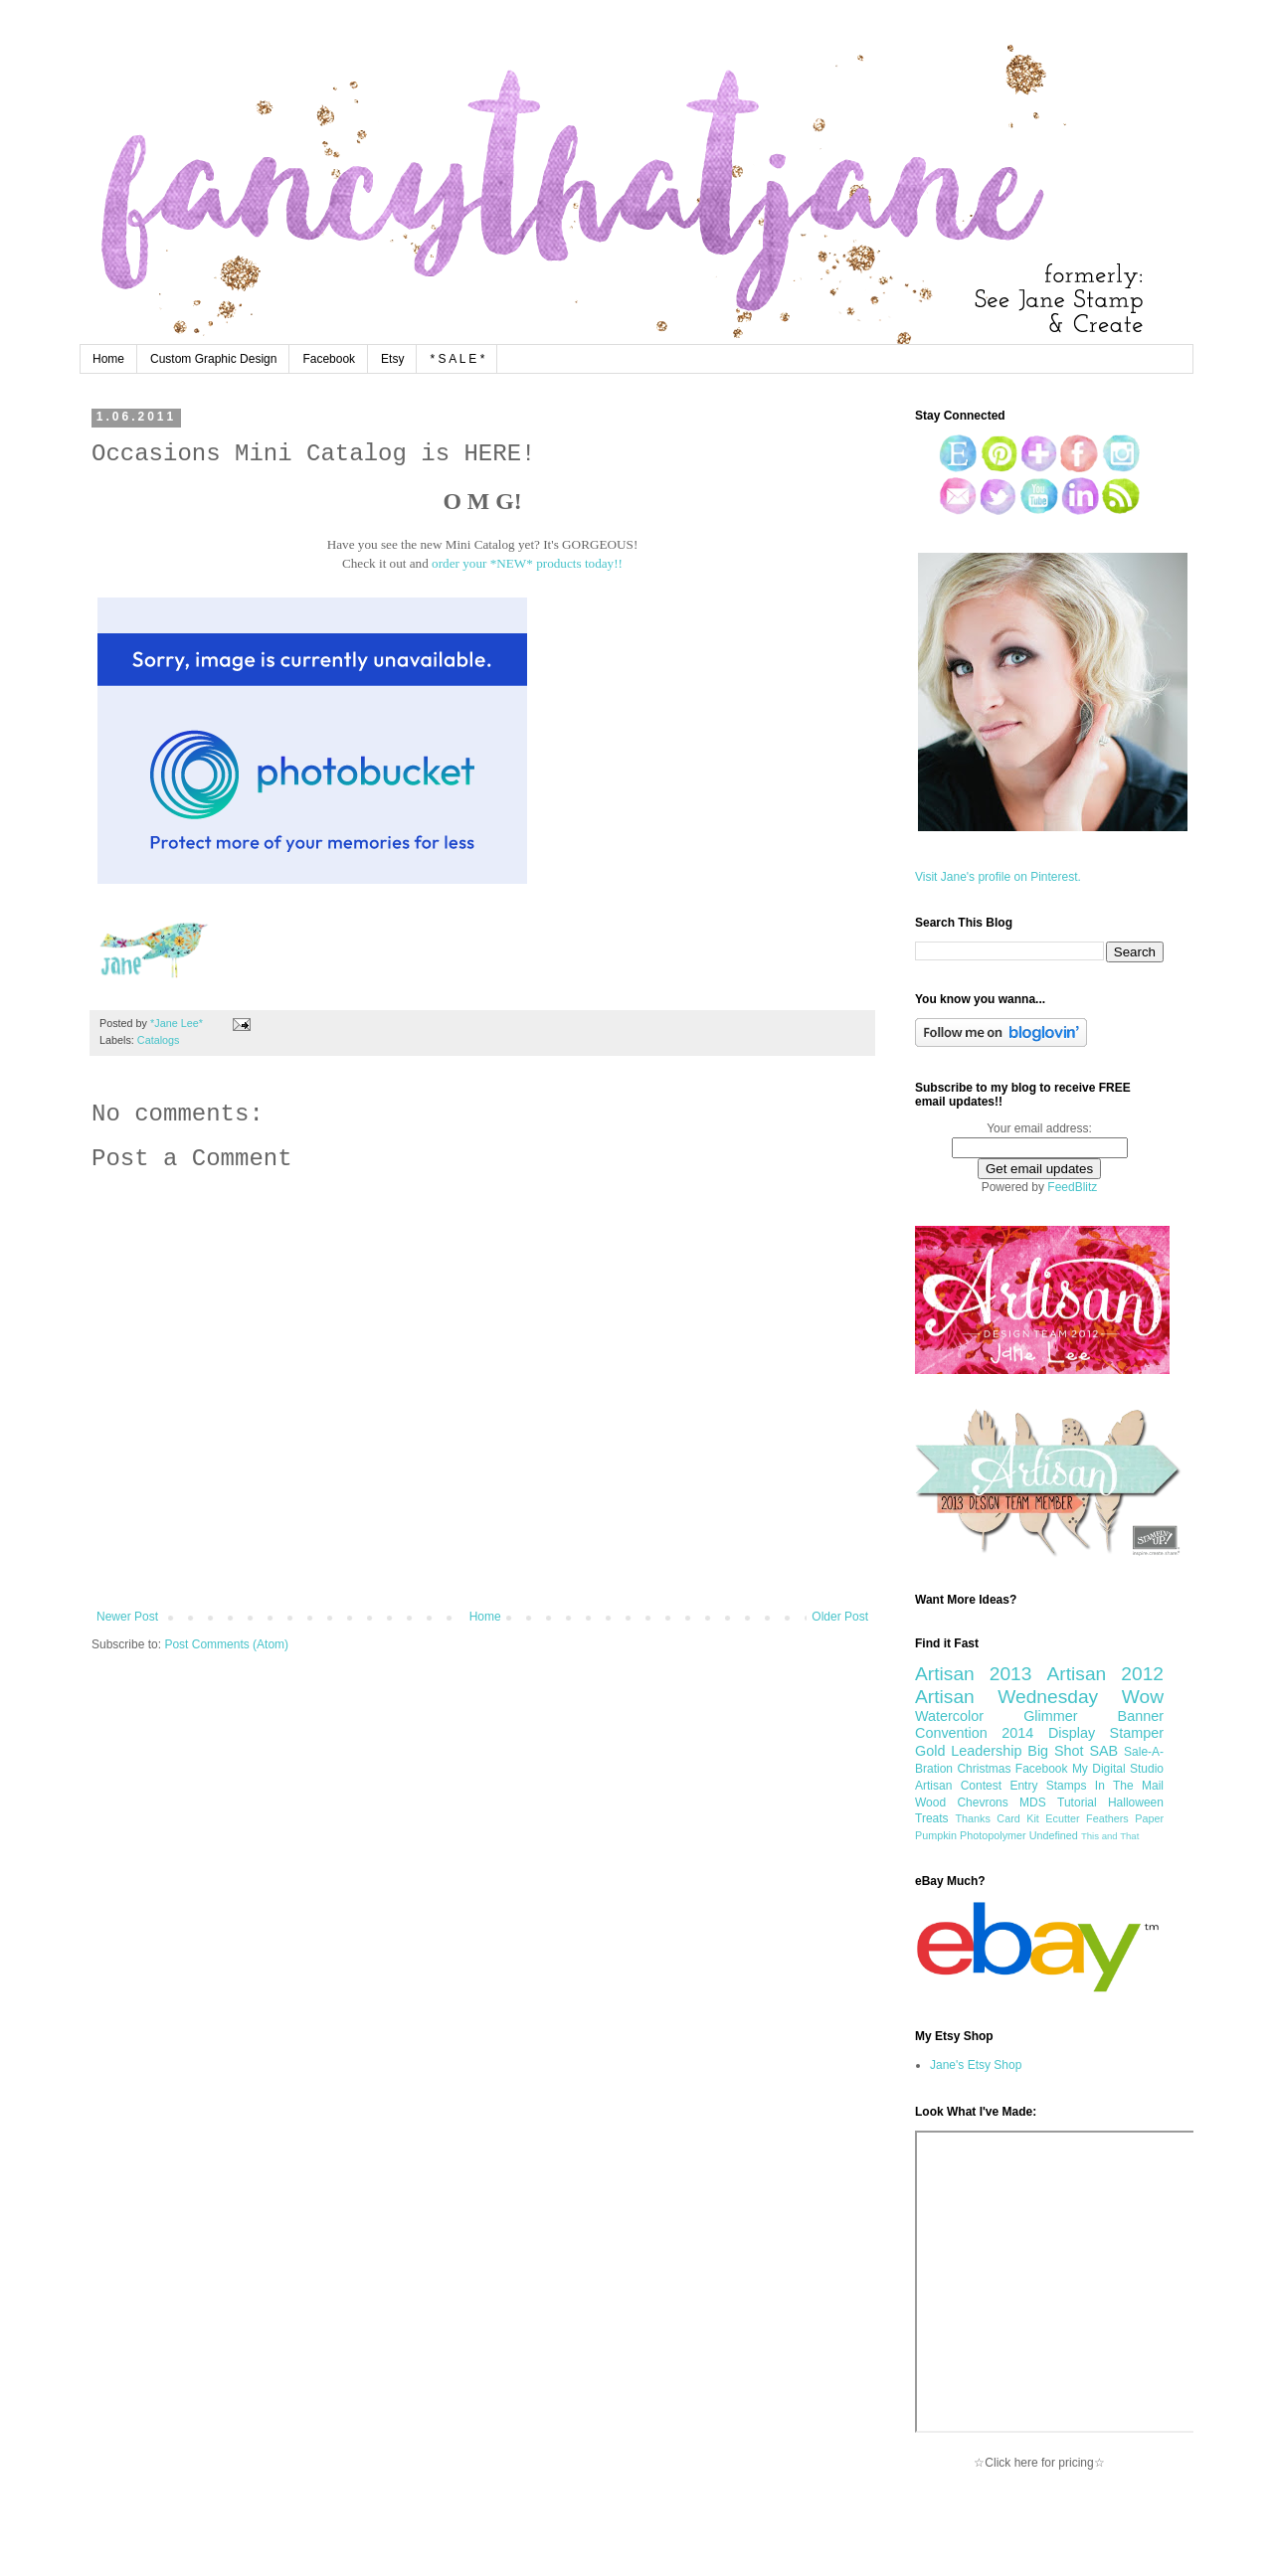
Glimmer (1050, 1716)
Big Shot (1055, 1751)
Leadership (986, 1751)
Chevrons (982, 1802)
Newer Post (127, 1617)
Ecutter (1062, 1818)
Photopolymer (993, 1835)
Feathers (1107, 1818)
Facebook (328, 359)
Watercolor (949, 1716)
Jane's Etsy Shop (975, 2065)
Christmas (983, 1769)
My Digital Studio (1118, 1769)
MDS (1032, 1802)
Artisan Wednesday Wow (1039, 1696)
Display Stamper (1106, 1733)
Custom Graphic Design (213, 359)
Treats (932, 1818)
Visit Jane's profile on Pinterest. (998, 877)
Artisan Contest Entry (976, 1786)
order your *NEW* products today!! (527, 563)
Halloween (1136, 1802)
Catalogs (158, 1040)
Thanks (972, 1818)
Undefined (1053, 1835)
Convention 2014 (974, 1733)
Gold (930, 1751)
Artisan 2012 (1105, 1673)
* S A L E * (457, 359)
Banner (1141, 1716)
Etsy (392, 359)
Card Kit (1018, 1818)
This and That (1110, 1835)
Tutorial (1077, 1802)
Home (108, 359)
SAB (1103, 1751)
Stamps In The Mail (1105, 1786)
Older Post (840, 1617)
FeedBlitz (1072, 1187)
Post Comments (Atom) (226, 1644)
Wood (930, 1802)
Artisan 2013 (973, 1673)
